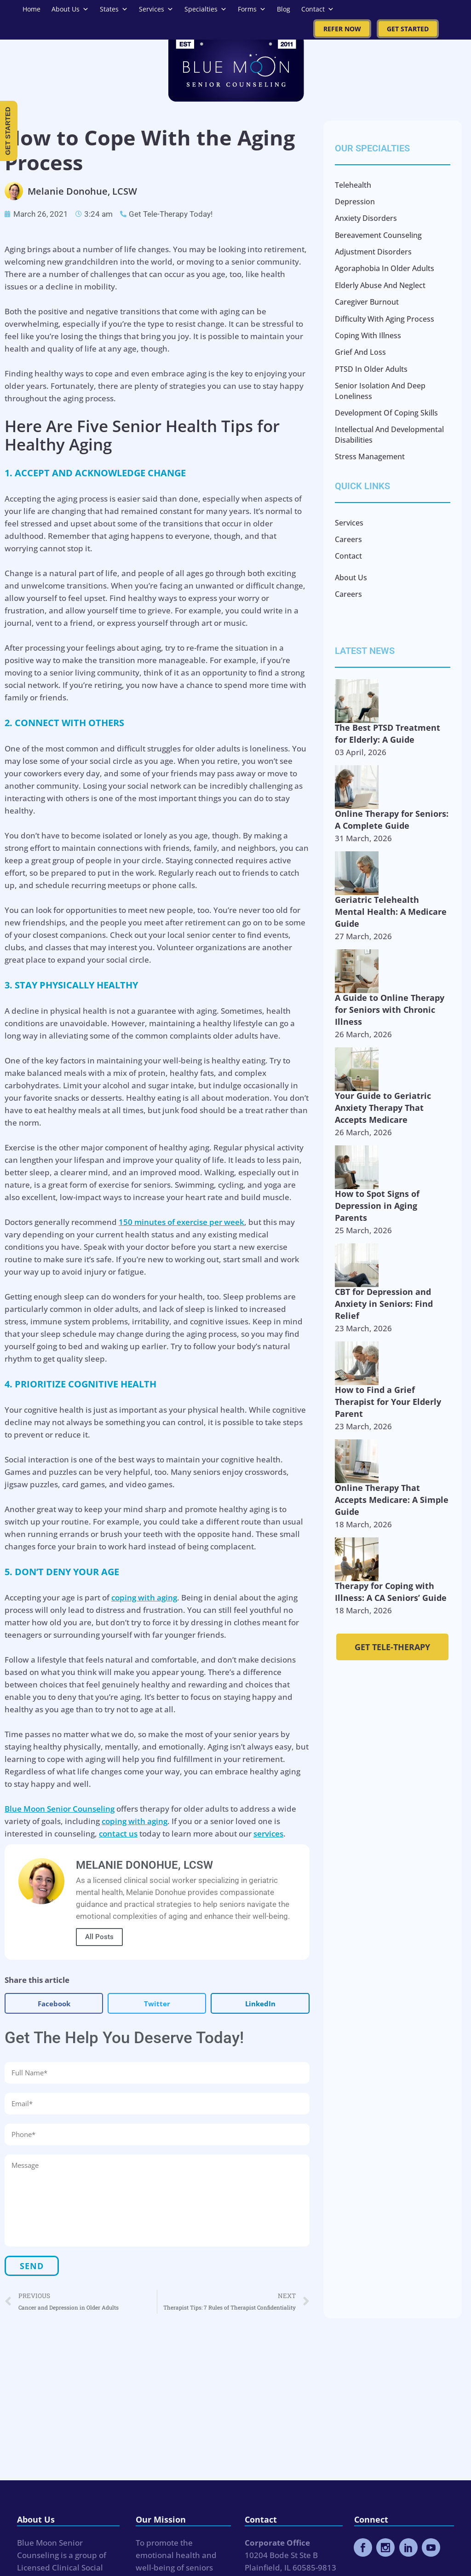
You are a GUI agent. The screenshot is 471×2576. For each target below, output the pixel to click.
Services (156, 9)
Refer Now (342, 28)
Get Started (408, 28)
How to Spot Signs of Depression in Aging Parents (377, 1205)
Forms (252, 9)
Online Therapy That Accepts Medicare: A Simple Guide (391, 1499)
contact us (118, 1833)
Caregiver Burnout (367, 302)
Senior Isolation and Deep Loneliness (380, 391)
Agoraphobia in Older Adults (384, 268)
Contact (317, 9)
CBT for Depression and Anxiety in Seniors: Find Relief (384, 1303)
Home (31, 9)
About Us (70, 9)
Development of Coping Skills (386, 413)
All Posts (99, 1937)
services (268, 1833)
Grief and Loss (360, 352)
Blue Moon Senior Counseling (60, 1808)
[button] (54, 2003)
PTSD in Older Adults (371, 369)
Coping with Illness (368, 335)
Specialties (205, 9)
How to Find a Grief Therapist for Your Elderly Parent (388, 1401)
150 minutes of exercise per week (181, 1222)
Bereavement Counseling (378, 235)
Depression (355, 201)
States (114, 9)
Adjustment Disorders (373, 252)
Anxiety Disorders (366, 218)
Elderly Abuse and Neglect (380, 285)
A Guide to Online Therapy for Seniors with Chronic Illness (389, 1009)
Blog (283, 9)
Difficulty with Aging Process (384, 319)
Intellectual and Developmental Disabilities (389, 434)
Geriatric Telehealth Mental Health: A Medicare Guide (391, 911)
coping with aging (144, 1597)
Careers (348, 539)
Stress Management (370, 456)
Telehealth (353, 185)
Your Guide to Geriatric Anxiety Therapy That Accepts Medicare (383, 1107)
